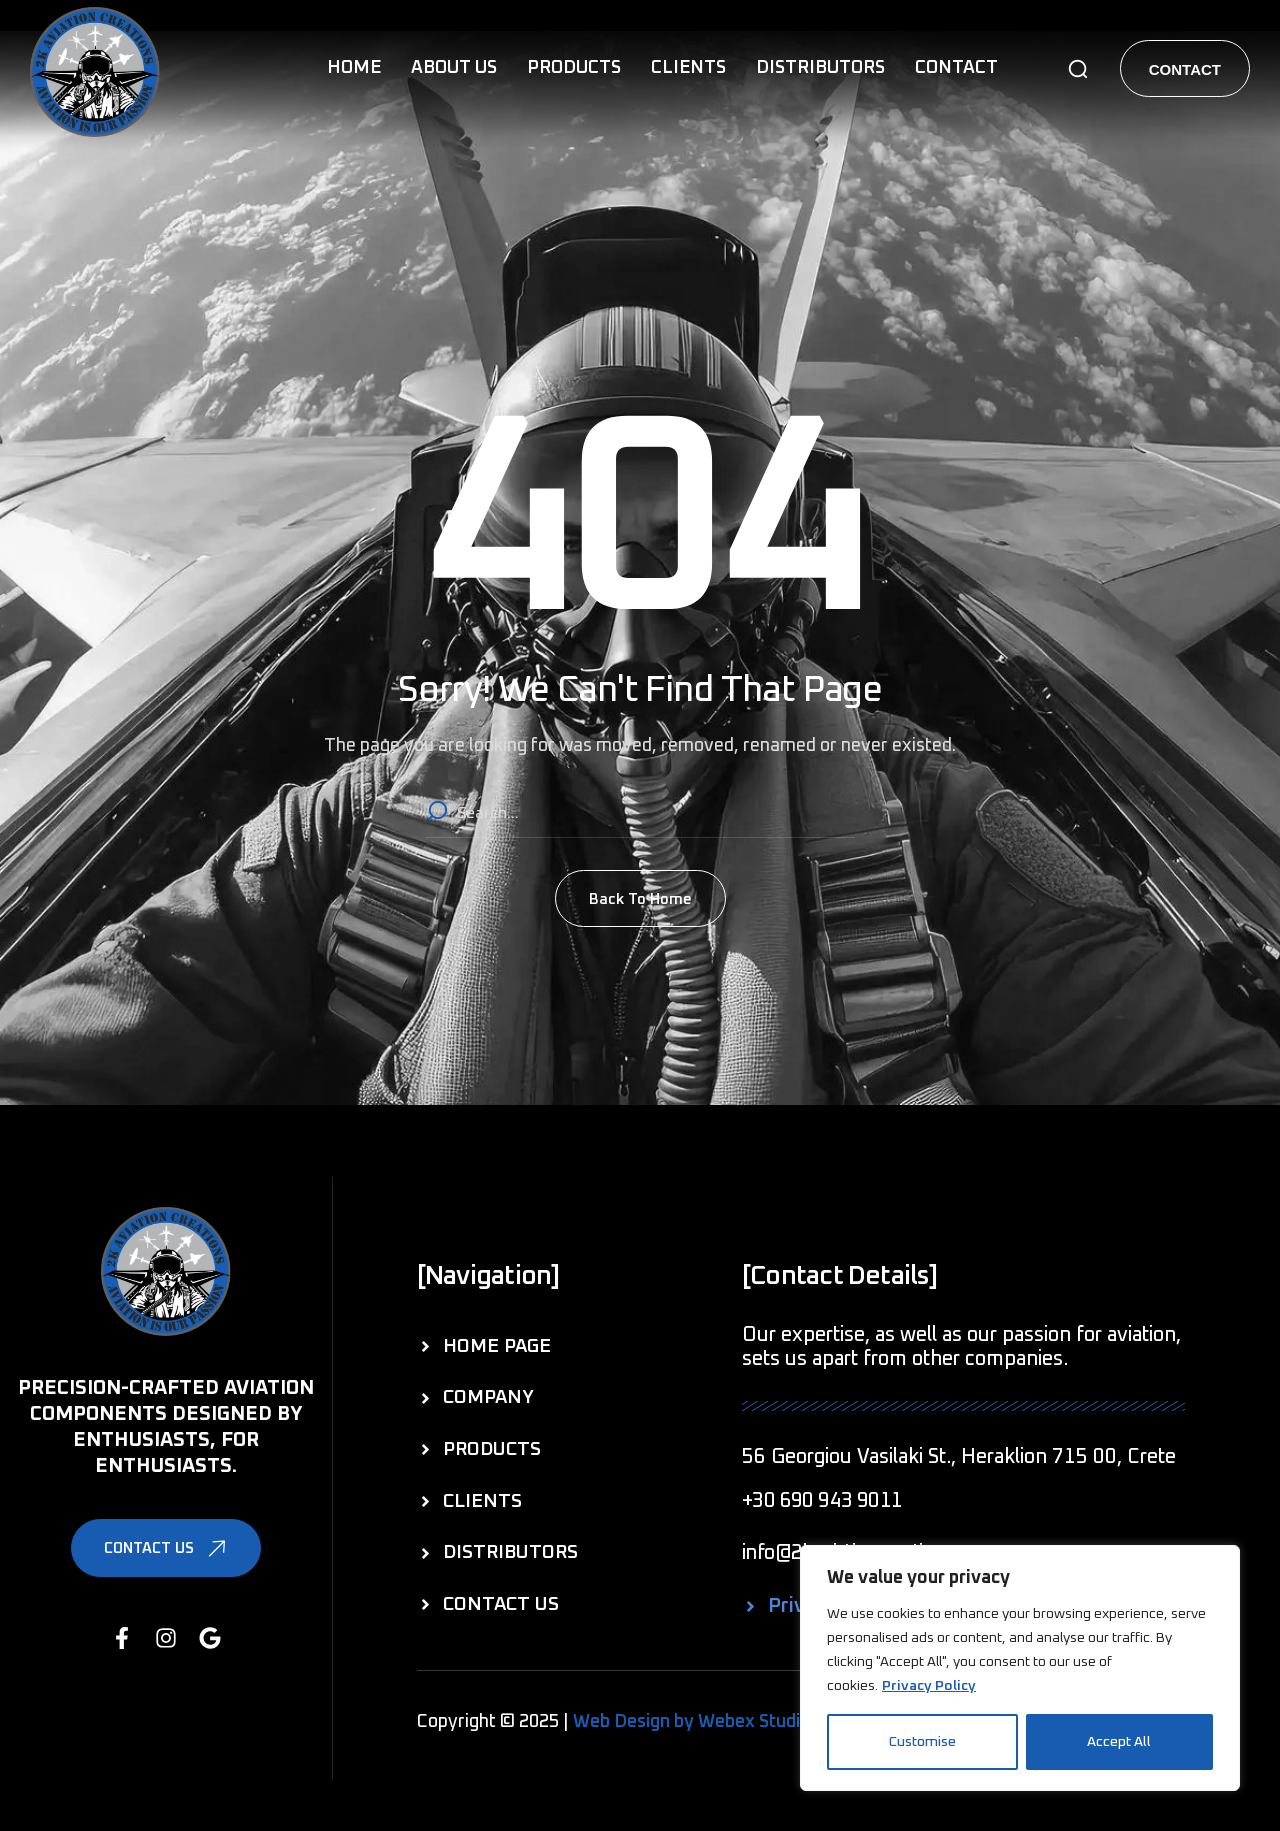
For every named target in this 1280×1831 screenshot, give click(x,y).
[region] (1020, 1668)
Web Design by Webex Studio (691, 1722)
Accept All (1119, 1742)
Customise (922, 1742)
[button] (1078, 69)
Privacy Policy (929, 1686)
